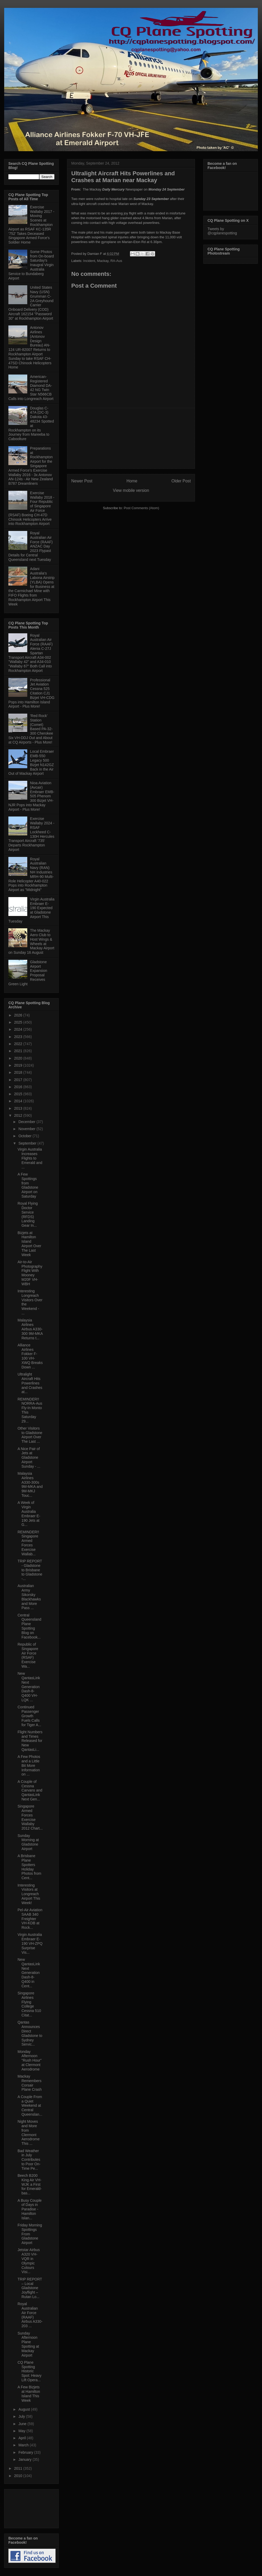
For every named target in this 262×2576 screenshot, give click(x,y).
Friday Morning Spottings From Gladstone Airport (30, 2234)
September (27, 1143)
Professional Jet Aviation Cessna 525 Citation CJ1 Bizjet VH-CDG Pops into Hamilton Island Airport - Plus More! (31, 693)
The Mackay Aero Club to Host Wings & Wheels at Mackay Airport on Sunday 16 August (31, 941)
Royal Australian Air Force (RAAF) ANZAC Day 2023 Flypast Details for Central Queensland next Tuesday (30, 546)
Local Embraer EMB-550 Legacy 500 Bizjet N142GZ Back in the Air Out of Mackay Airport (31, 762)
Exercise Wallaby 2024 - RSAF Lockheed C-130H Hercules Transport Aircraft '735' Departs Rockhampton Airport (31, 834)
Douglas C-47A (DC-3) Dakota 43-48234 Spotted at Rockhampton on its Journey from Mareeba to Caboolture (31, 423)
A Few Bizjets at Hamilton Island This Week (29, 2393)
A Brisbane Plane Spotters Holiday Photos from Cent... (29, 1867)
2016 (18, 1087)
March (24, 2445)
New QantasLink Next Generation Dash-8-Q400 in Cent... (29, 1972)
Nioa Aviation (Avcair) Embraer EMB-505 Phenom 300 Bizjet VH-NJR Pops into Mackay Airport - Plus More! (31, 796)
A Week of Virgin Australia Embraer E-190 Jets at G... (29, 1513)
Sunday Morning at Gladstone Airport (28, 1842)
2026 (18, 1015)
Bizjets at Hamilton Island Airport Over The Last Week (29, 1244)
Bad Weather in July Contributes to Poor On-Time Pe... (29, 2160)
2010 (18, 2476)
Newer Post (81, 481)
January (25, 2459)
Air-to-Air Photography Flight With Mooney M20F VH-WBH (30, 1273)
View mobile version (131, 490)
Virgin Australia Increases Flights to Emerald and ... (30, 1158)
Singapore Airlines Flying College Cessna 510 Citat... (29, 2004)
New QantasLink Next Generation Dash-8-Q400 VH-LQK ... (29, 1686)
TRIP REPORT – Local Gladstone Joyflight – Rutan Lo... (30, 2288)
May (22, 2431)
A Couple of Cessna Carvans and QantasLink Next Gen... (30, 1790)
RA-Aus (116, 261)
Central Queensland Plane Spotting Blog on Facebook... (29, 1626)
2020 (18, 1058)
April (22, 2438)
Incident (89, 261)
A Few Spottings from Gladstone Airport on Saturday (28, 1185)
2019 (18, 1065)
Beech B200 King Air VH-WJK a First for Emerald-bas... (30, 2184)
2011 (18, 2468)
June (22, 2424)
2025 (18, 1022)
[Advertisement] (131, 438)
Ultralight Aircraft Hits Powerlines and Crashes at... (30, 1383)
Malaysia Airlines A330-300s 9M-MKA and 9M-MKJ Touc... (30, 1484)
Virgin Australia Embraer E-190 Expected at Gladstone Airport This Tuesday (31, 910)
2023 (18, 1037)
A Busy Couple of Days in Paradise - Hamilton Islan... (30, 2209)
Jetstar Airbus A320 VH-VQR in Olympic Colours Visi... (29, 2261)
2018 (18, 1072)
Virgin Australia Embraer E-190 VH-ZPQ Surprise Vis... (30, 1943)
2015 (18, 1094)
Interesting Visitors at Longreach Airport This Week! (29, 1894)
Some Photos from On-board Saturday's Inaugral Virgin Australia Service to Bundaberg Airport (31, 265)
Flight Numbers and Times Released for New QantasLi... (30, 1741)
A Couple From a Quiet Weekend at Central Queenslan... (30, 2105)
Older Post (181, 481)
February (26, 2452)
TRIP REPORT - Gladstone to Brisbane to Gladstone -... (30, 1570)
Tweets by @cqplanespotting (222, 231)
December (27, 1122)
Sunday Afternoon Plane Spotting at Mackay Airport (28, 2344)
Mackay (102, 261)
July (22, 2416)
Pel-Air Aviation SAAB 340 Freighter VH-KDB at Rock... (30, 1919)
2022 (18, 1044)
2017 (18, 1080)
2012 (18, 1115)
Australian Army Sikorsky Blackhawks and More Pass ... (29, 1597)
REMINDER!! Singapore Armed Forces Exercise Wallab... (28, 1543)
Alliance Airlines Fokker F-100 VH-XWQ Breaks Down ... (30, 1356)
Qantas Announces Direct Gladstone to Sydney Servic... (30, 2033)
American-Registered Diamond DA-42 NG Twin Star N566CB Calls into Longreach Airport (30, 388)
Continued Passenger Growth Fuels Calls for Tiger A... (29, 1716)
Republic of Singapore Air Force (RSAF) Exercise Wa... (28, 1655)
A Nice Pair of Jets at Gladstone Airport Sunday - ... (29, 1457)
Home (132, 481)
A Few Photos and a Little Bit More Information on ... (29, 1765)
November (27, 1129)
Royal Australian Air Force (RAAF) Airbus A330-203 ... (30, 2315)
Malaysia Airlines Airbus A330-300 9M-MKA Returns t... (30, 1329)
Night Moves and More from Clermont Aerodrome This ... (29, 2132)
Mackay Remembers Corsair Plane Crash (30, 2083)
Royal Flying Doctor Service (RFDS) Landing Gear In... (28, 1214)
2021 (18, 1051)
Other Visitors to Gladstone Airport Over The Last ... (30, 1435)
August (24, 2409)
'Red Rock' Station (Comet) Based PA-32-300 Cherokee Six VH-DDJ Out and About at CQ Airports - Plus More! (30, 729)
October (25, 1136)
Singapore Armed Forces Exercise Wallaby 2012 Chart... (30, 1817)
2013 (18, 1108)
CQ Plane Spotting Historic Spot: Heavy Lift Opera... (29, 2371)
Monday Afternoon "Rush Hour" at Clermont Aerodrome (30, 2060)
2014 (18, 1101)
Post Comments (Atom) (141, 508)
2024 (18, 1029)
